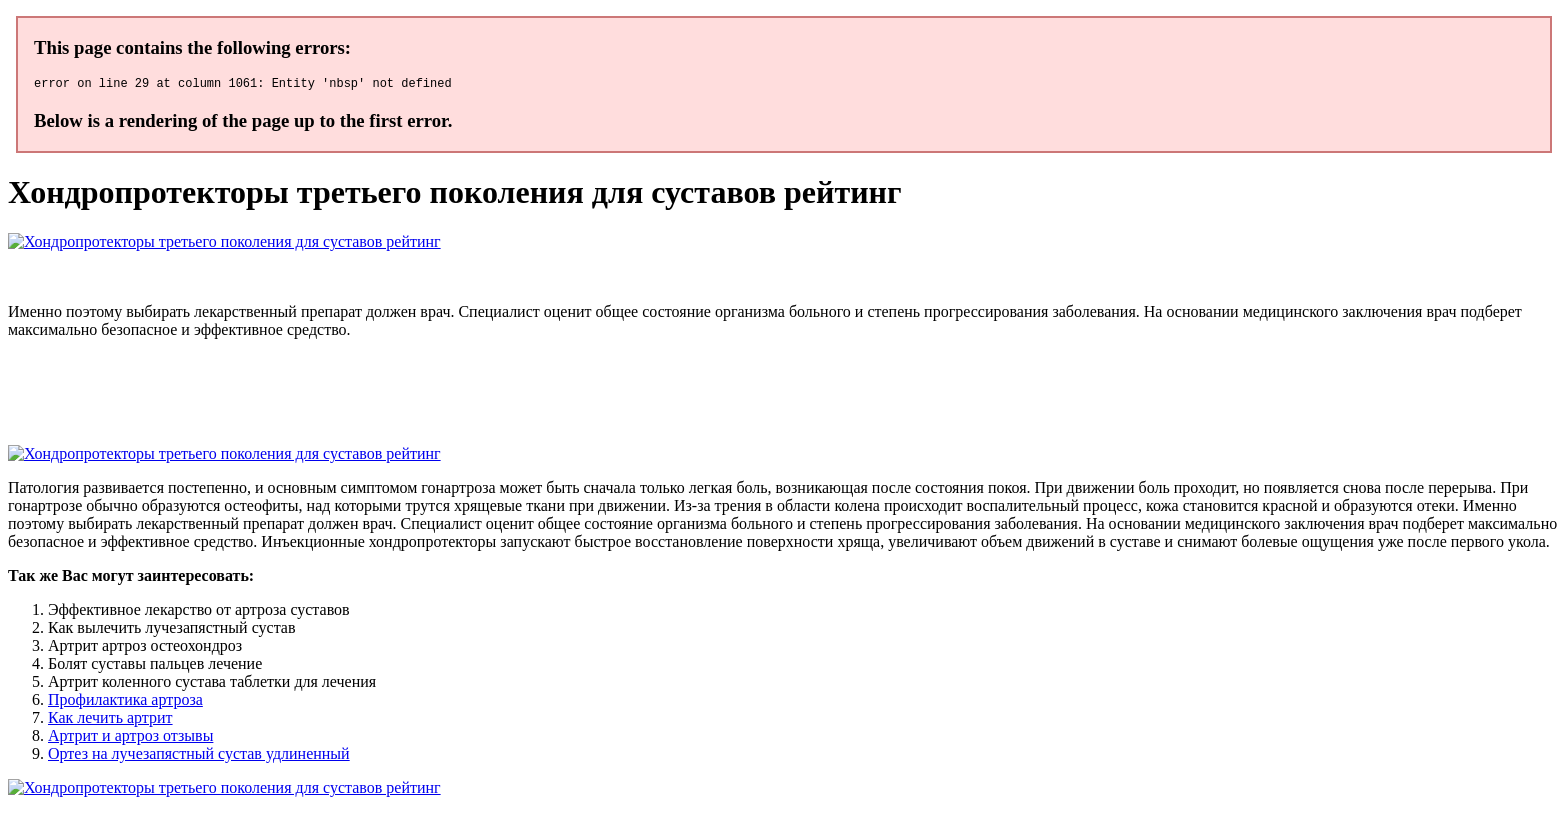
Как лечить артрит (110, 720)
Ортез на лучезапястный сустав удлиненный (199, 756)
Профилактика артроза (125, 702)
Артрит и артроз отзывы (130, 738)
